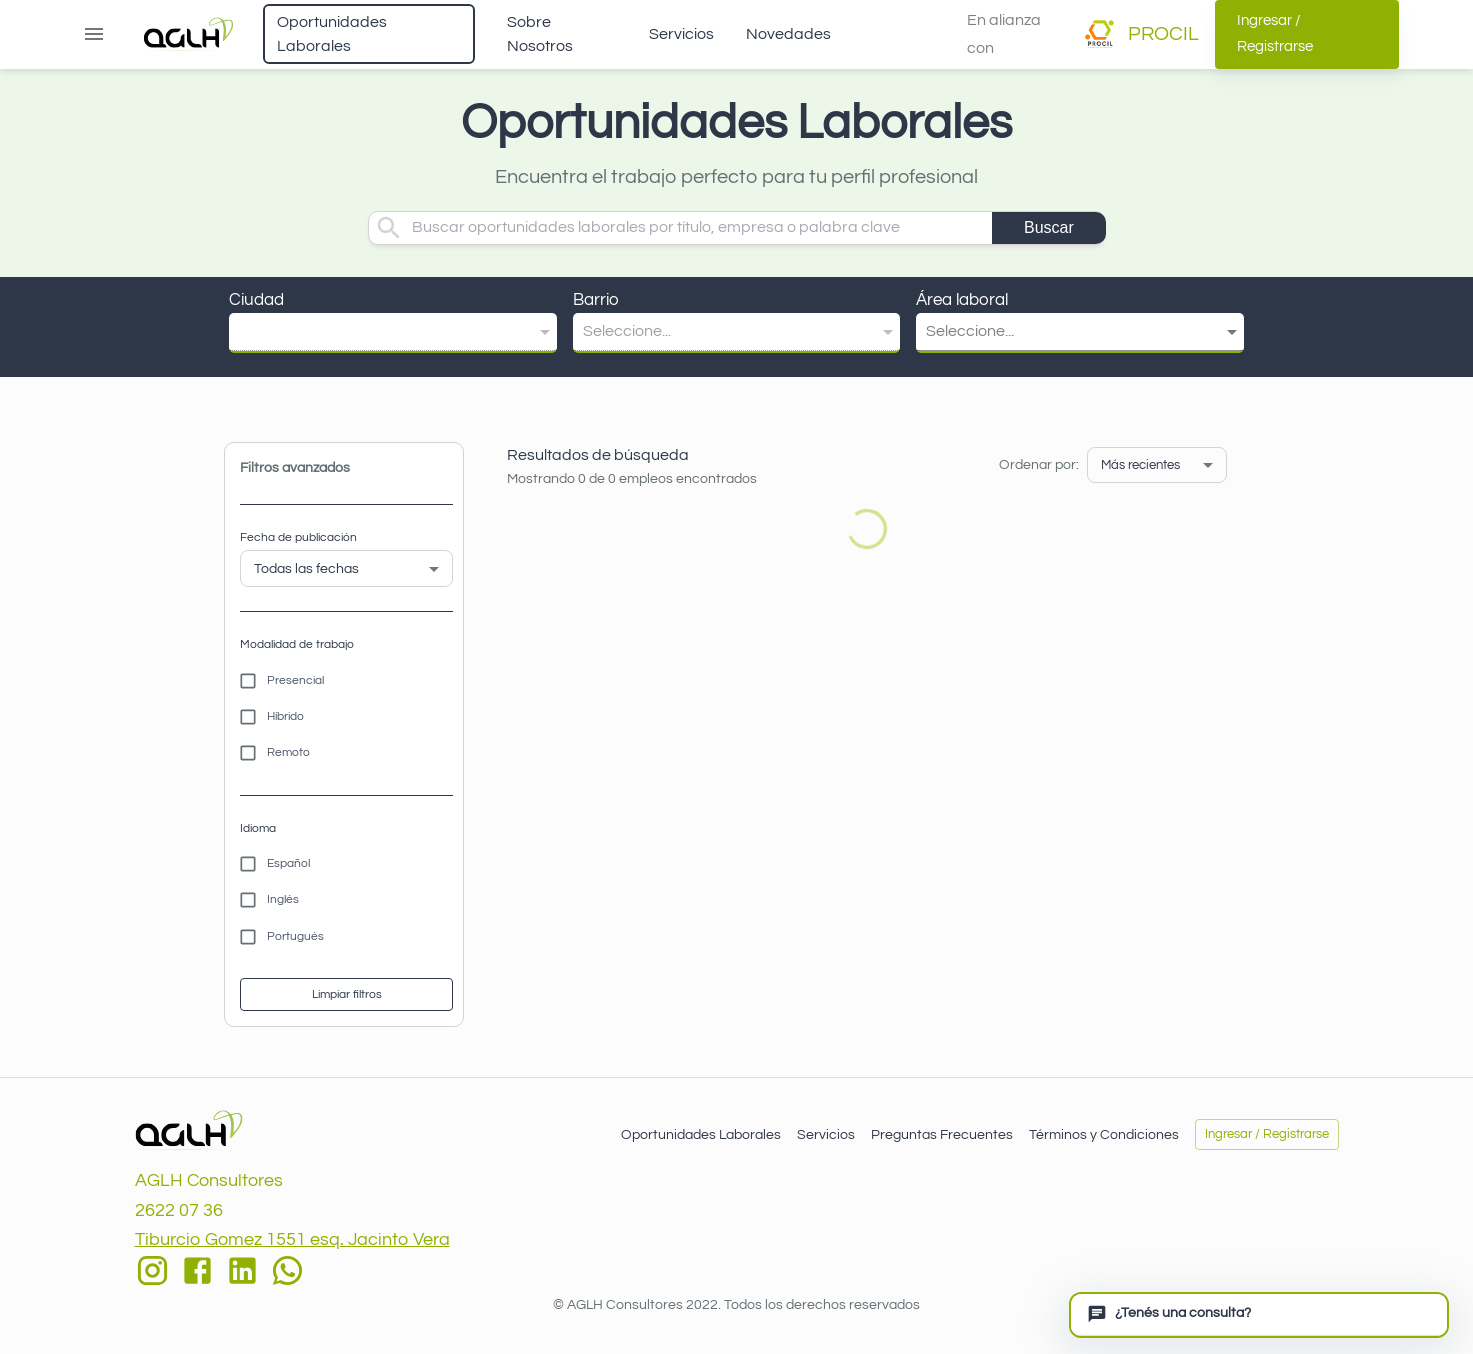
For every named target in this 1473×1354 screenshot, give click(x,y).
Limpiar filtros (346, 994)
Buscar (1049, 228)
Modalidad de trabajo (297, 644)
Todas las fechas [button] (306, 569)
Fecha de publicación (298, 537)
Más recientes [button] (1140, 465)
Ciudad (256, 300)
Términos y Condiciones (1104, 1135)
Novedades (788, 34)
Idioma (258, 828)
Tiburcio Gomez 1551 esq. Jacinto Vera (292, 1239)
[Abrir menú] (94, 34)
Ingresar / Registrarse (1307, 34)
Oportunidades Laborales (332, 34)
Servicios (681, 34)
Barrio (596, 300)
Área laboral (962, 300)
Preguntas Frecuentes (942, 1135)
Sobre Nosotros (540, 34)
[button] (393, 331)
